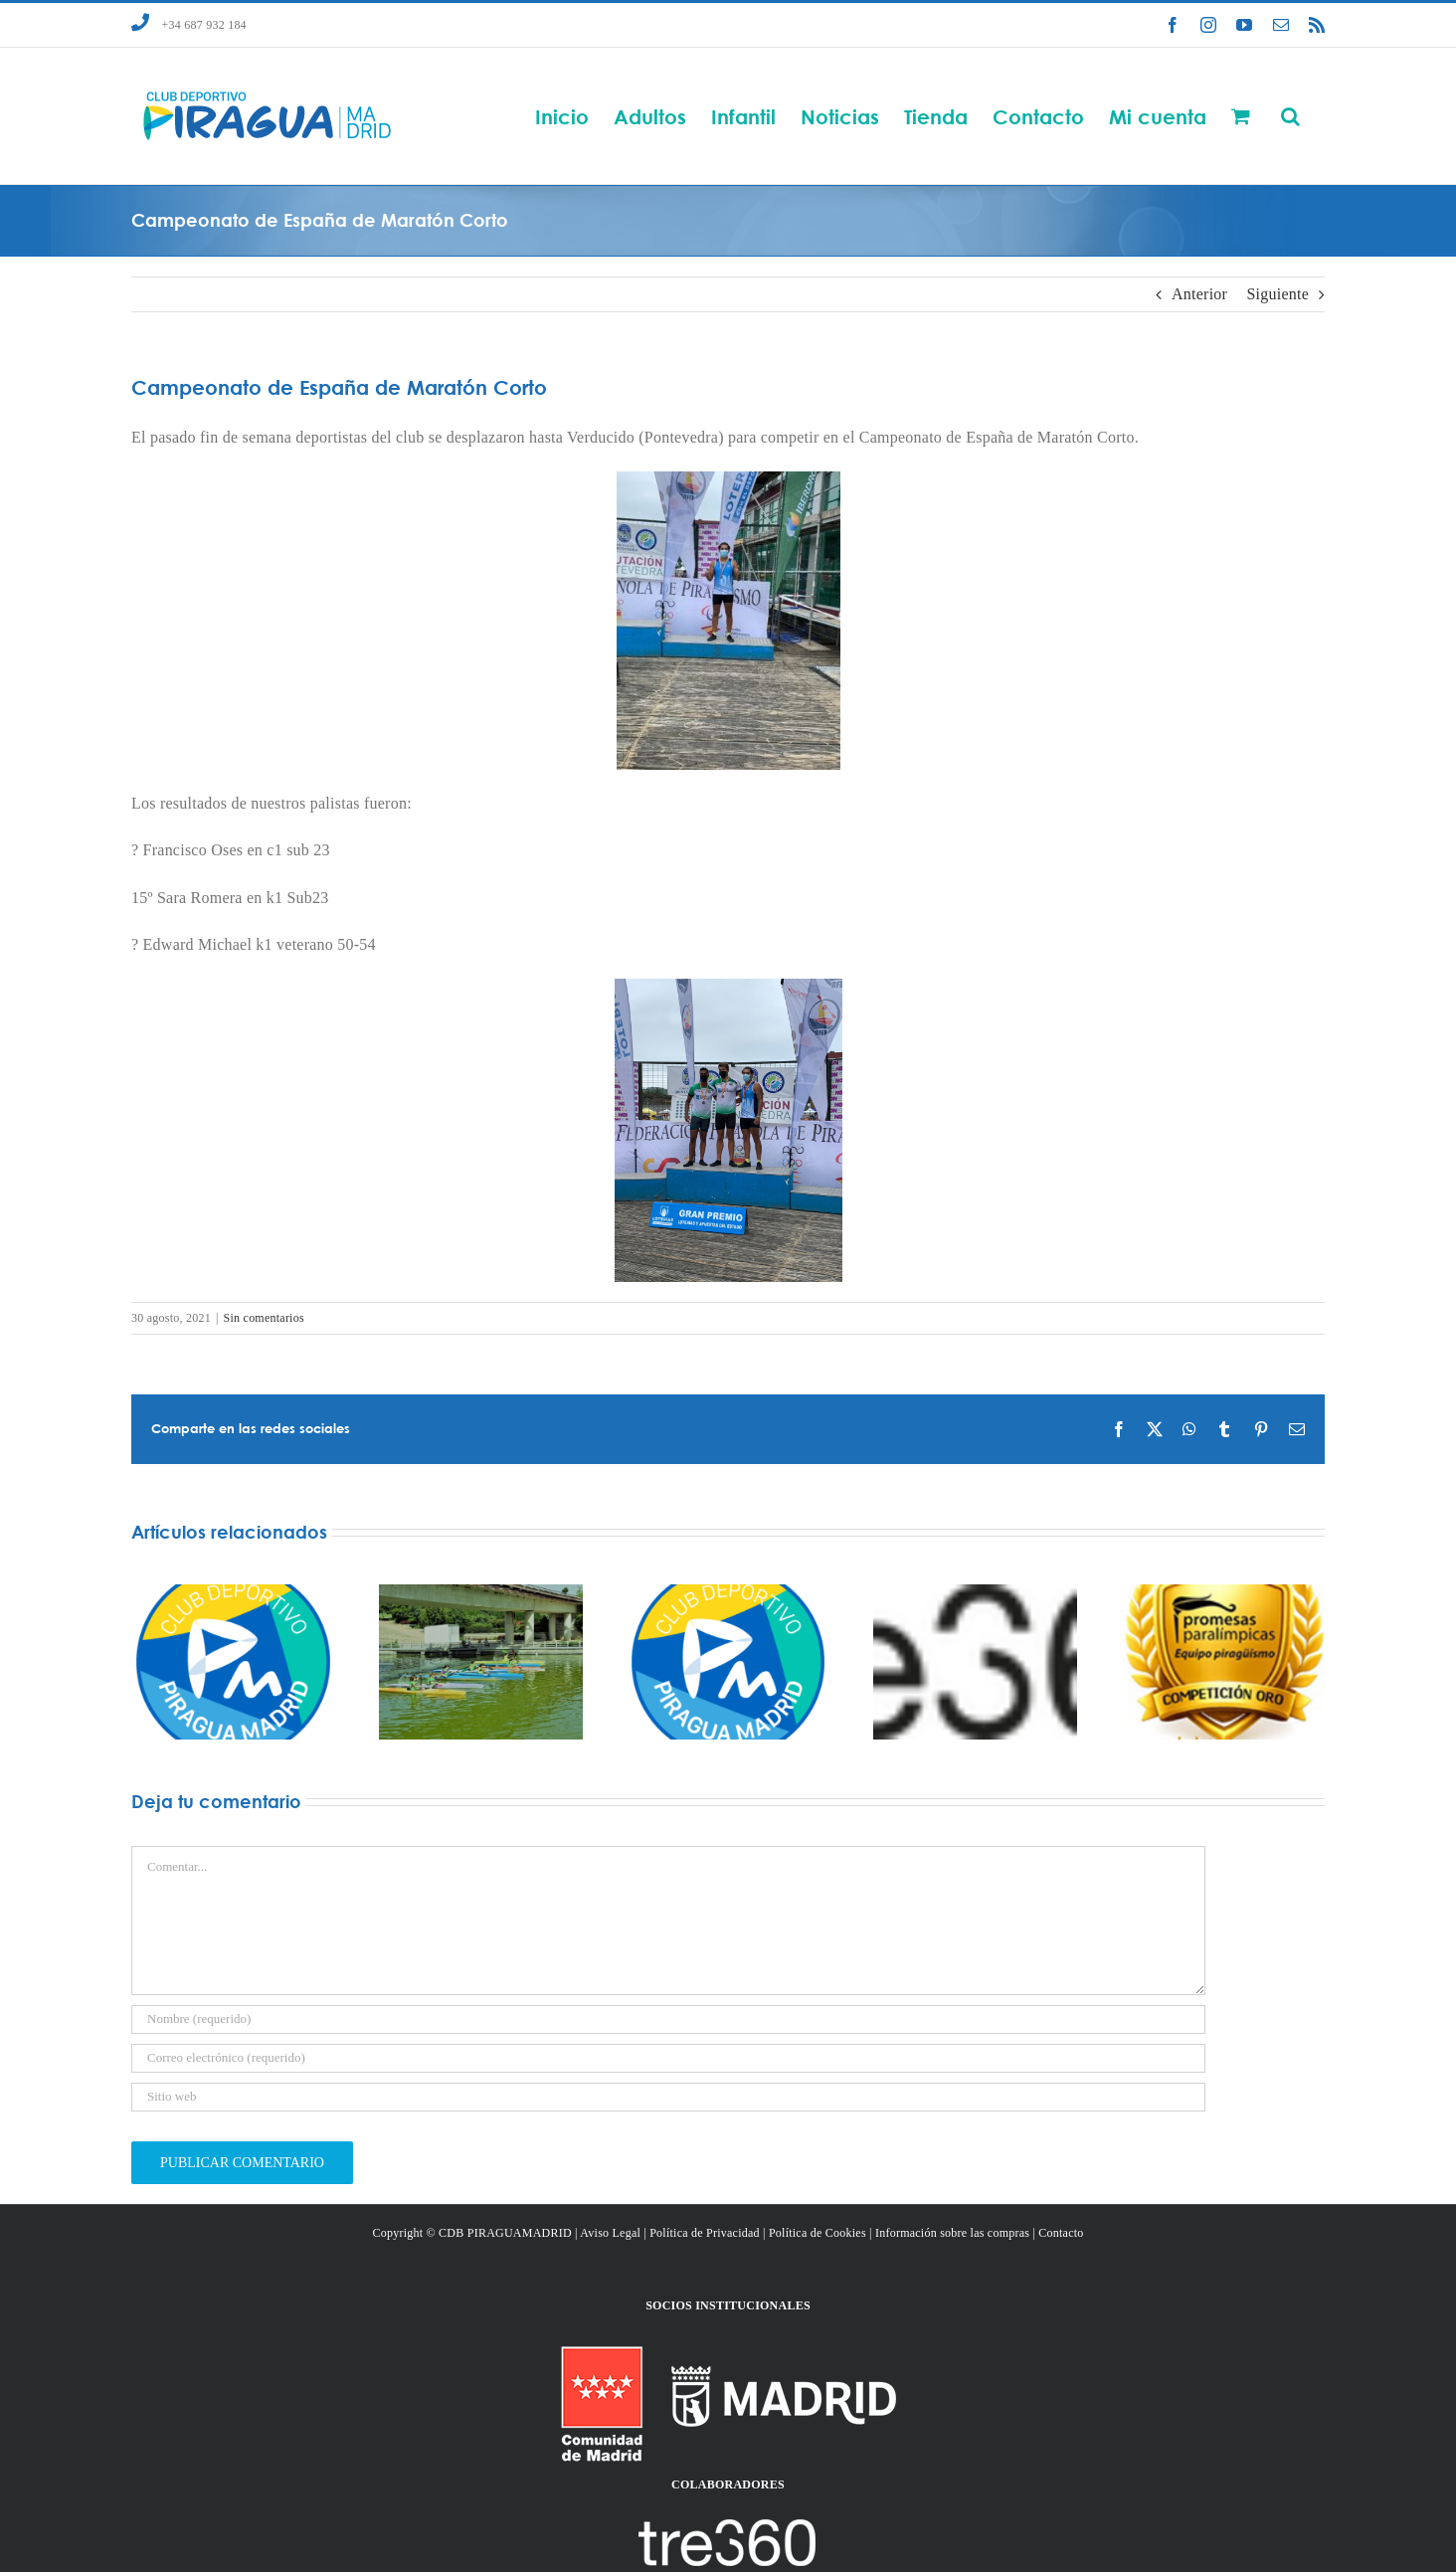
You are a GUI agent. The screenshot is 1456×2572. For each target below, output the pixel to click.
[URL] (668, 2097)
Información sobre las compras (952, 2233)
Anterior (1199, 293)
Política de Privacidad (704, 2233)
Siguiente (1277, 293)
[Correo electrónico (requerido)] (668, 2058)
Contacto (1060, 2233)
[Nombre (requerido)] (668, 2019)
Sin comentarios (264, 1318)
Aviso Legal (610, 2233)
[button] (1290, 116)
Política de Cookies (817, 2233)
